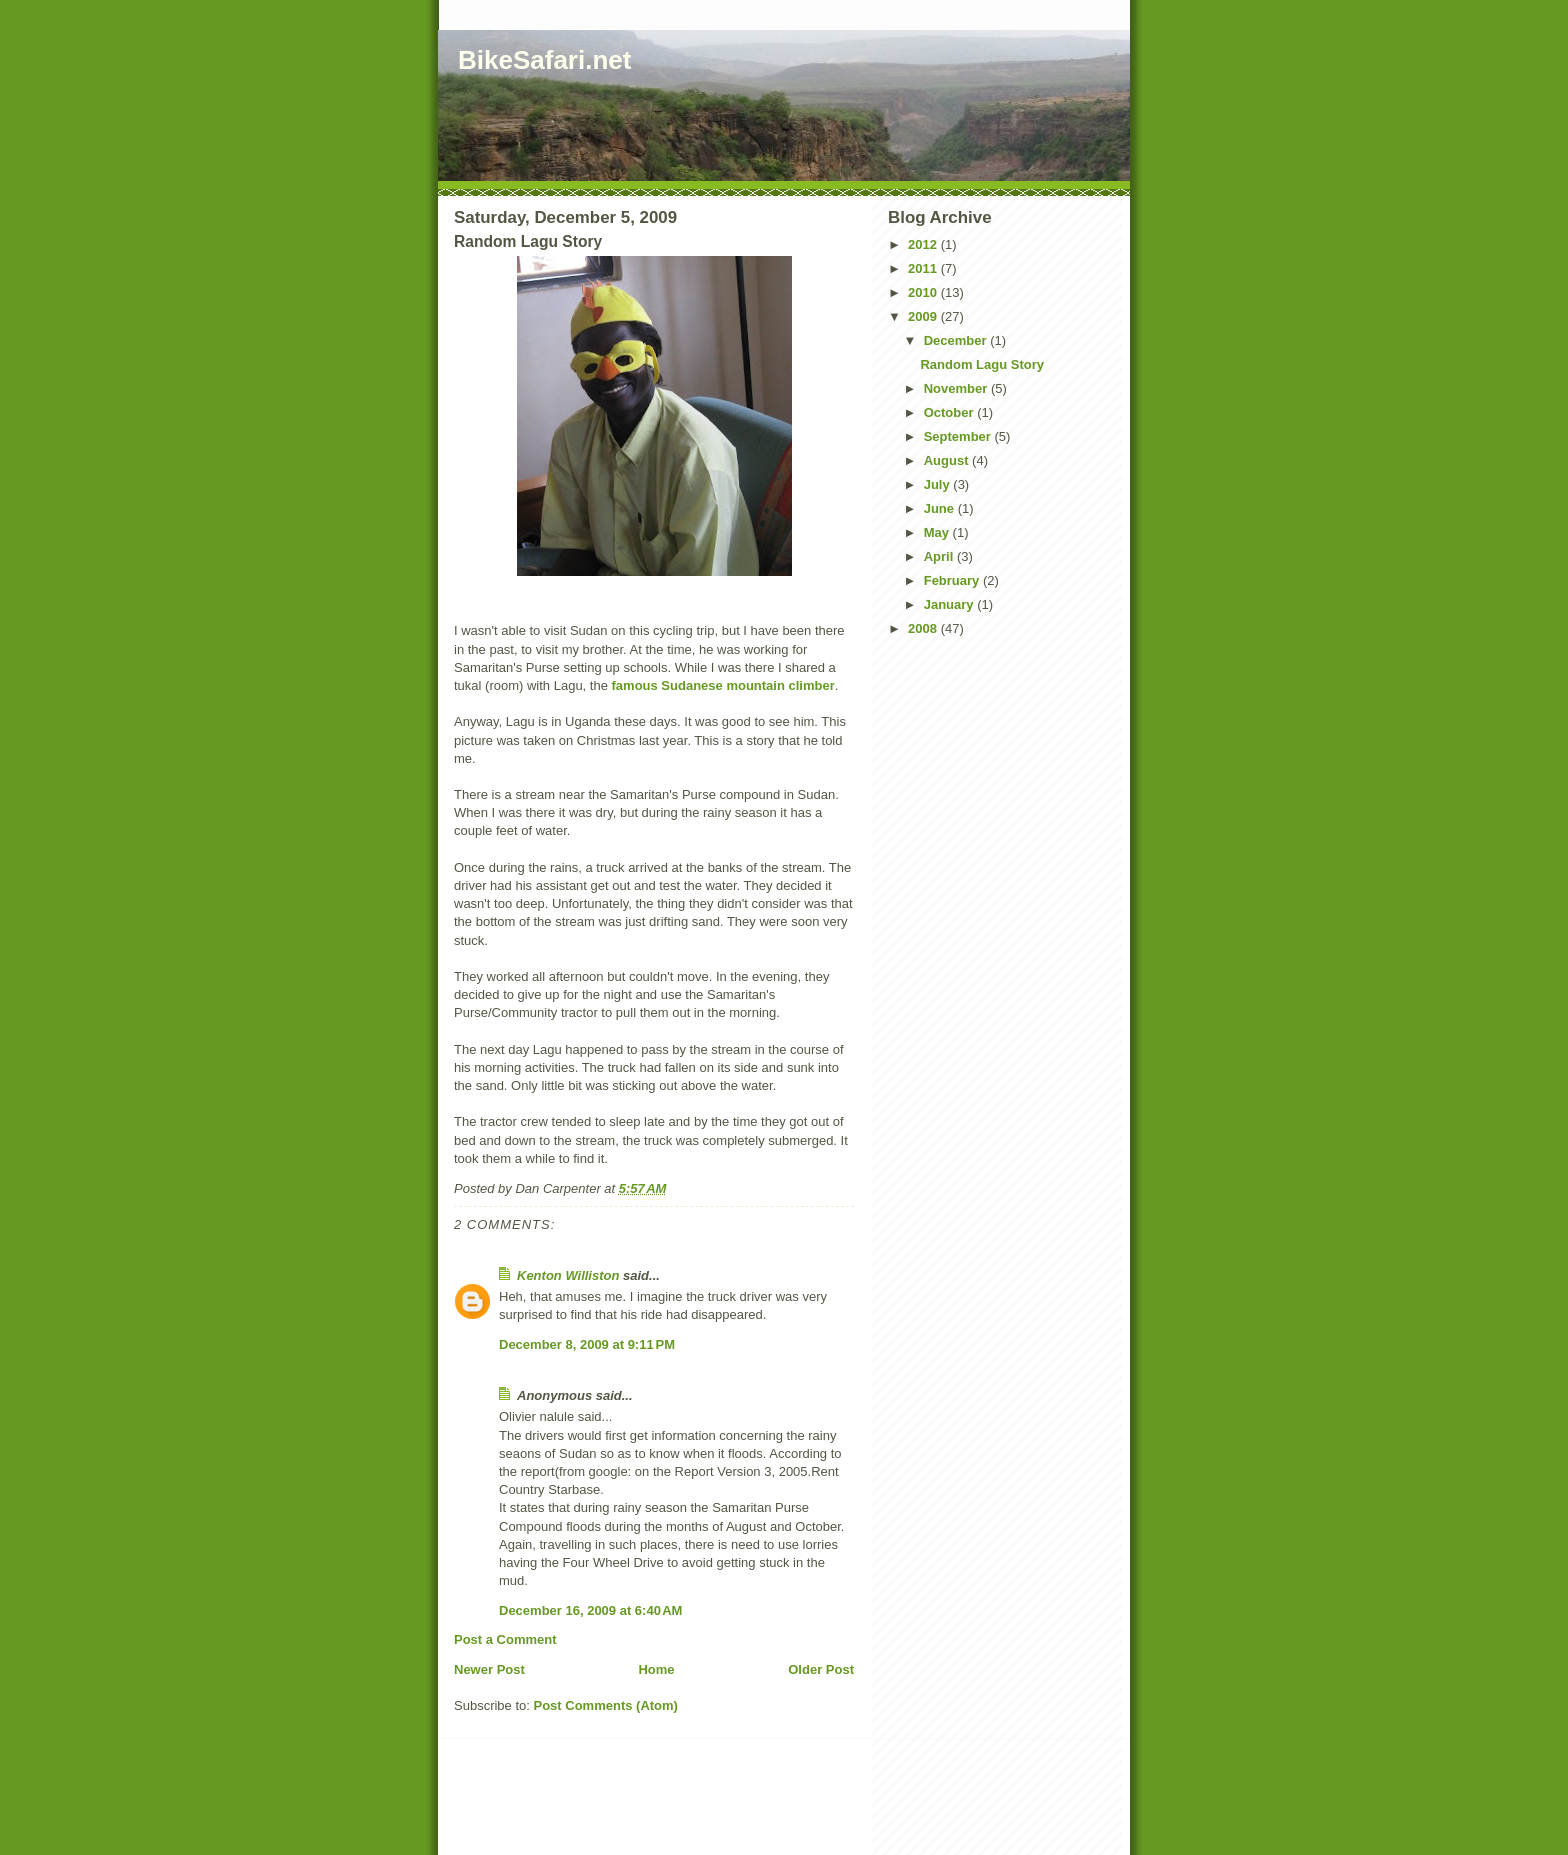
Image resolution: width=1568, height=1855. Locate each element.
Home (656, 1669)
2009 (924, 316)
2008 (924, 628)
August (948, 460)
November (957, 388)
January (950, 604)
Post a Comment (505, 1639)
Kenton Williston (568, 1275)
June (941, 508)
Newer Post (489, 1669)
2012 (924, 244)
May (938, 532)
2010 (924, 292)
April (940, 556)
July (939, 484)
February (953, 580)
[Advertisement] (692, 1812)
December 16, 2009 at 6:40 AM (590, 1610)
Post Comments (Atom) (606, 1705)
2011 (924, 268)
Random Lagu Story (982, 364)
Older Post (821, 1669)
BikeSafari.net (544, 60)
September (959, 436)
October (950, 412)
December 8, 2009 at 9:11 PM (587, 1344)
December (957, 340)
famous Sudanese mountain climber (723, 685)
